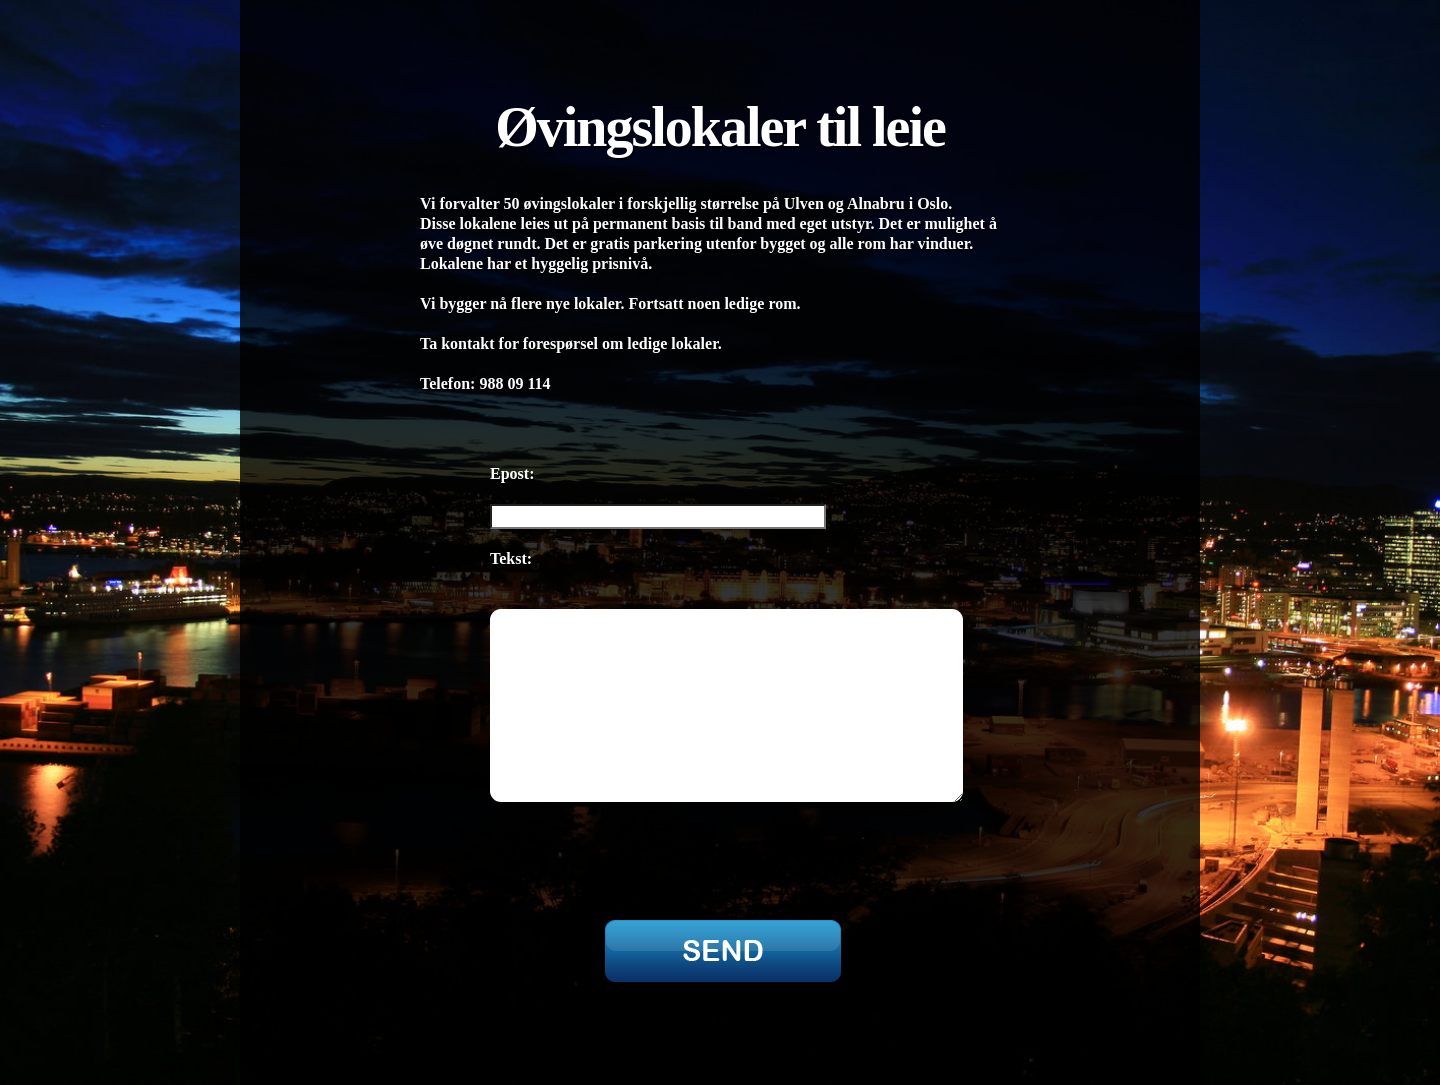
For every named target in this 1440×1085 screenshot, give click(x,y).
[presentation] (632, 851)
